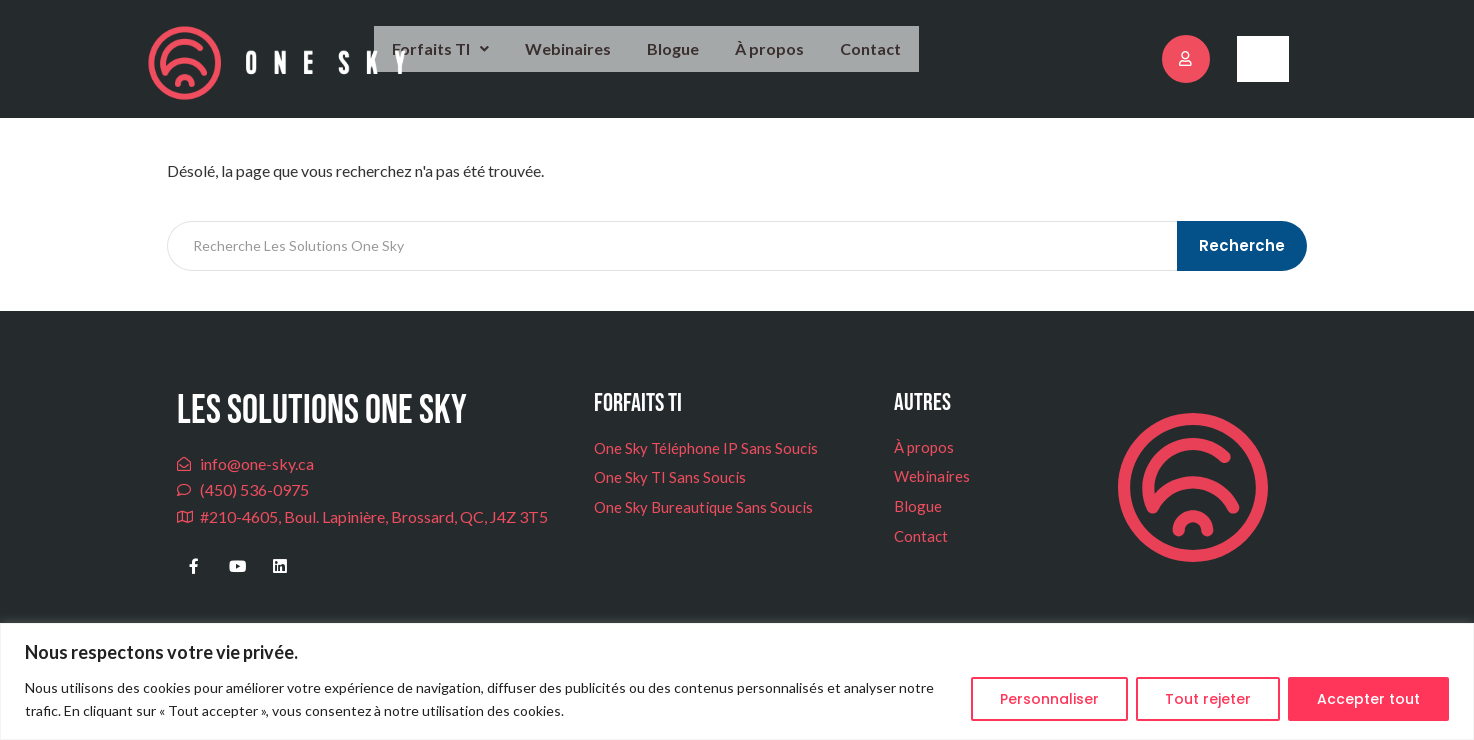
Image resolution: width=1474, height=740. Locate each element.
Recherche (1244, 271)
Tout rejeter (1208, 699)
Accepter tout (1368, 699)
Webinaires (587, 61)
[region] (737, 681)
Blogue (687, 61)
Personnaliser (1049, 699)
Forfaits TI (466, 61)
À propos (779, 61)
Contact (874, 62)
